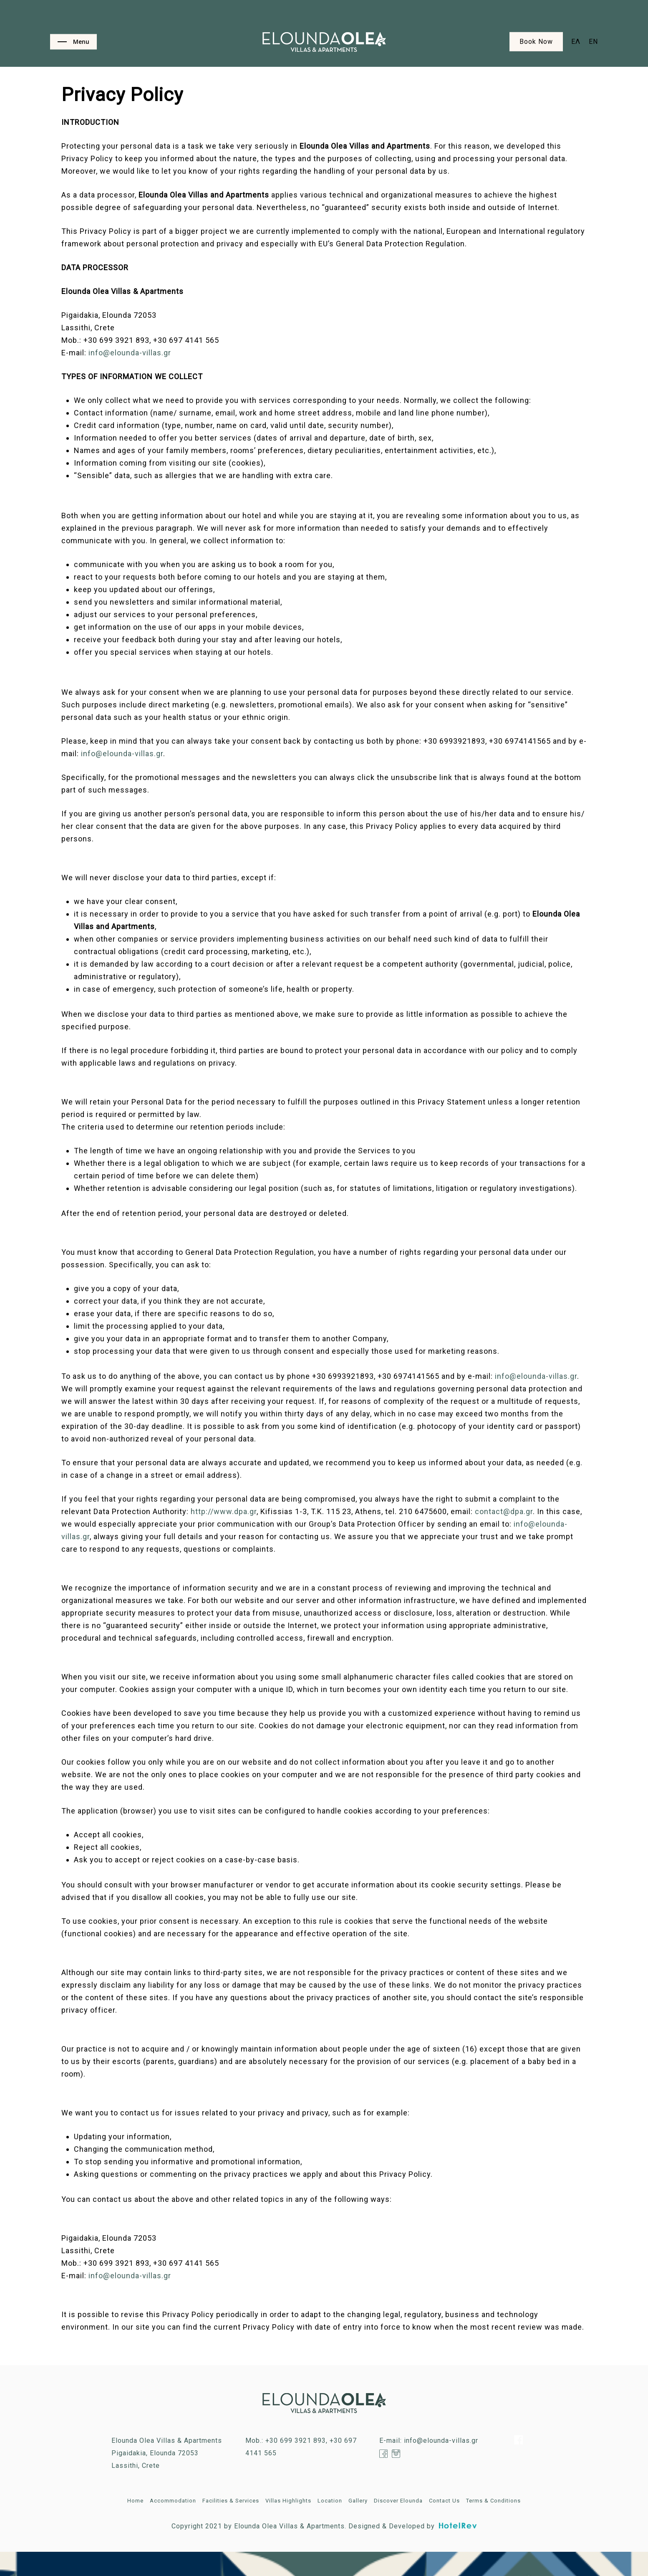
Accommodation (173, 2500)
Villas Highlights (288, 2500)
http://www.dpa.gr (224, 1511)
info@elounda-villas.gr (129, 352)
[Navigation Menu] (73, 42)
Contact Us (444, 2500)
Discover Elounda (398, 2500)
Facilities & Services (230, 2500)
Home (135, 2500)
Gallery (358, 2500)
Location (330, 2500)
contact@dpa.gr (504, 1511)
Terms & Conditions (493, 2500)
